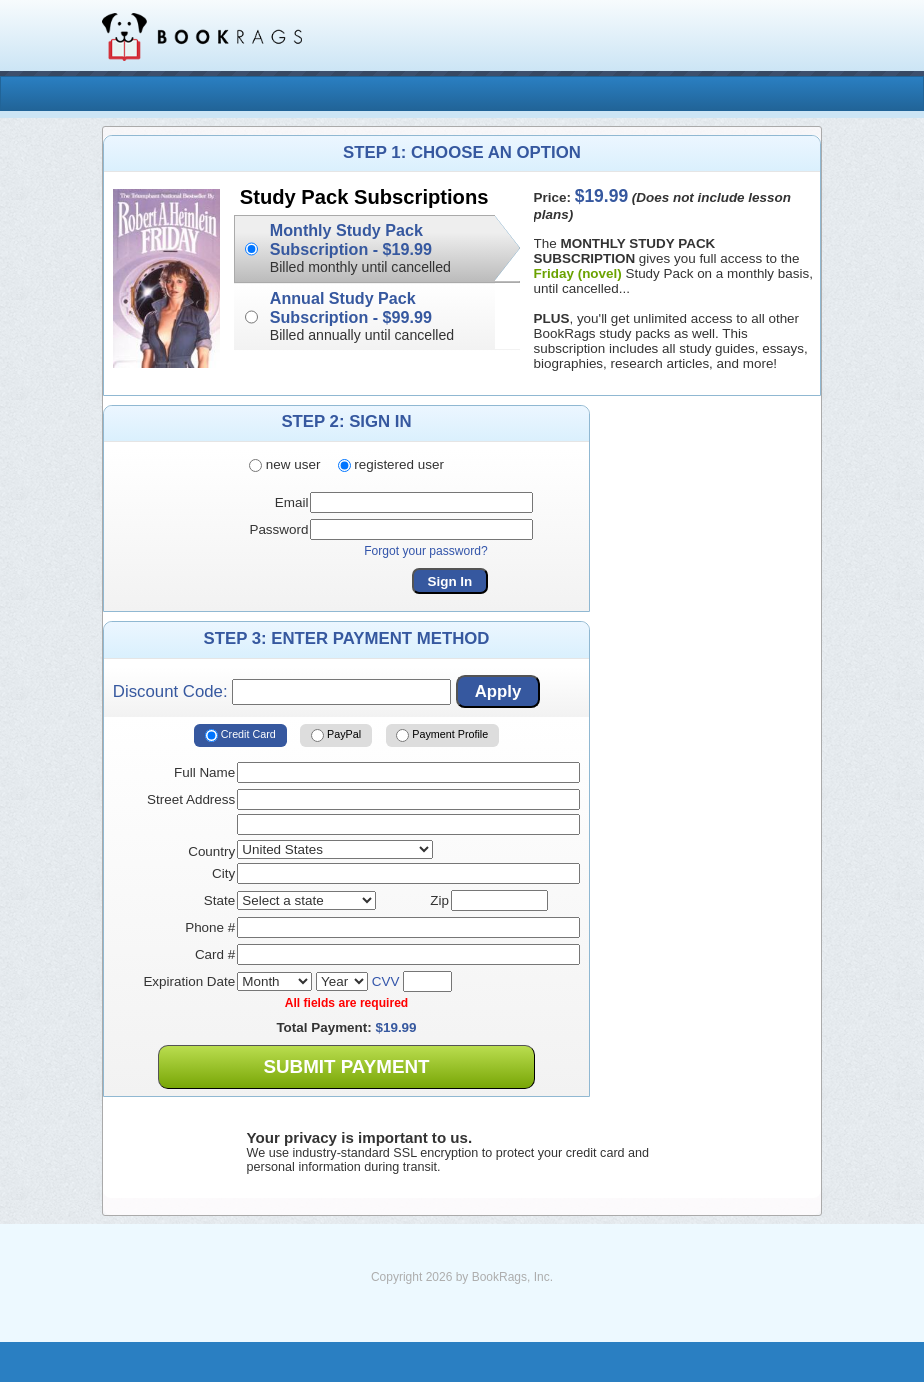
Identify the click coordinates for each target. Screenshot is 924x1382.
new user (284, 464)
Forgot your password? (426, 551)
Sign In (450, 581)
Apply (498, 691)
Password (278, 529)
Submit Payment (346, 1066)
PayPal (336, 735)
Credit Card (240, 735)
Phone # (210, 927)
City (223, 873)
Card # (215, 954)
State (219, 900)
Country (211, 851)
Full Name (204, 772)
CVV (386, 981)
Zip (439, 900)
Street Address (191, 799)
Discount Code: (282, 692)
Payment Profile (442, 735)
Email (292, 502)
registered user (391, 464)
